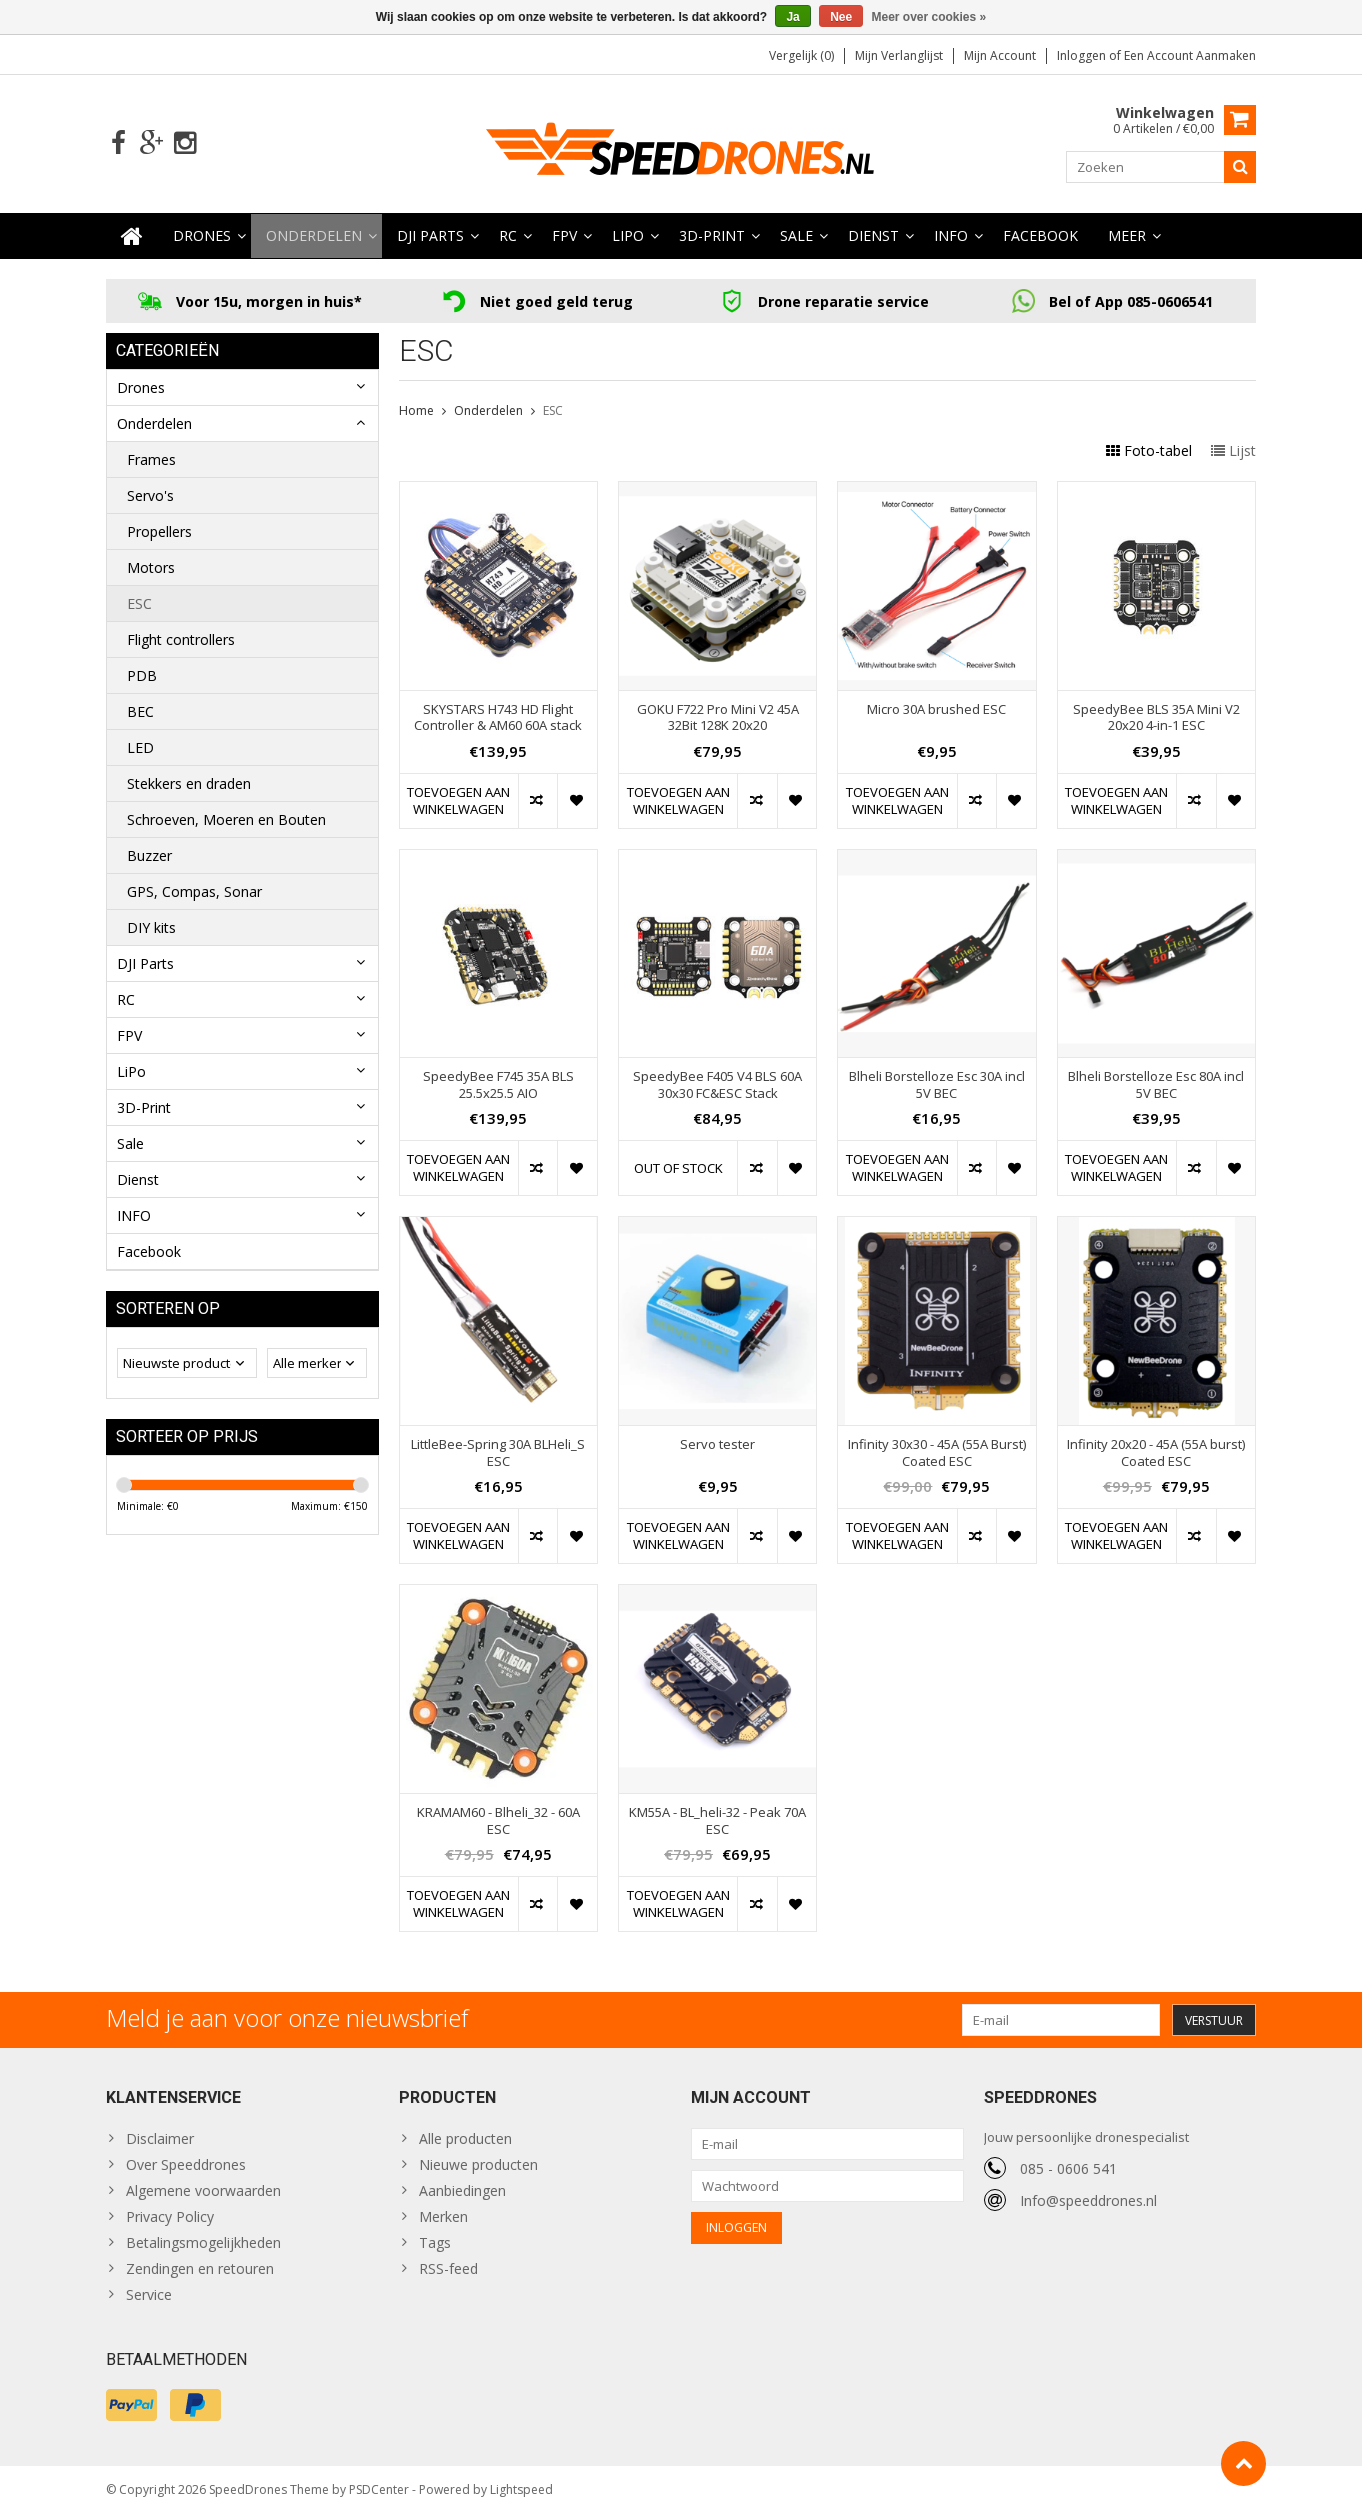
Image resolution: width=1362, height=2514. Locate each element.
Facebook (1040, 235)
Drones (202, 235)
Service (149, 2294)
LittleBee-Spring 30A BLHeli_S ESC (498, 1453)
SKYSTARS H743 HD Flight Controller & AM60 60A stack (498, 718)
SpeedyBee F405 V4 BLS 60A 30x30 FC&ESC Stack (717, 1085)
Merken (443, 2216)
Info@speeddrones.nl (1088, 2200)
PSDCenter (379, 2489)
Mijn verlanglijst (899, 55)
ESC (139, 603)
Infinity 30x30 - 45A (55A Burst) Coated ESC (937, 1453)
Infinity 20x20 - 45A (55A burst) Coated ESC (1156, 1453)
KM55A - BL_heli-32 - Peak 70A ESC (717, 1821)
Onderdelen (314, 235)
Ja (792, 17)
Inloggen (1083, 55)
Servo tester (717, 1444)
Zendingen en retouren (200, 2268)
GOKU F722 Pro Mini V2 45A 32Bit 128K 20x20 (718, 718)
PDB (142, 675)
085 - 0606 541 (1068, 2168)
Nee (841, 17)
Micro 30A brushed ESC (936, 709)
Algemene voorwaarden (203, 2190)
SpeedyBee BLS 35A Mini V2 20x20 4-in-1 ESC (1156, 718)
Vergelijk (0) (801, 55)
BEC (140, 711)
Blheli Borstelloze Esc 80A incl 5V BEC (1156, 1085)
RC (508, 235)
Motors (151, 567)
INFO (951, 235)
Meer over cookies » (929, 17)
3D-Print (712, 235)
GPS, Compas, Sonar (194, 891)
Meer (1127, 235)
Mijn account (1000, 55)
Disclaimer (160, 2138)
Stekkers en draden (189, 783)
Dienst (873, 235)
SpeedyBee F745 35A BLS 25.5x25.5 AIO (498, 1085)
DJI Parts (430, 235)
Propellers (159, 531)
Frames (151, 459)
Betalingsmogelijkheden (203, 2242)
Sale (796, 235)
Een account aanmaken (1190, 55)
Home (416, 410)
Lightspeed (521, 2489)
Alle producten (465, 2138)
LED (140, 747)
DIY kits (151, 927)
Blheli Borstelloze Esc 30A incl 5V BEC (937, 1085)
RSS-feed (448, 2268)
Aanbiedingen (462, 2190)
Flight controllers (181, 639)
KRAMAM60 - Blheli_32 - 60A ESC (498, 1821)
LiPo (628, 235)
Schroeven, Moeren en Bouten (226, 819)
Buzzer (149, 855)
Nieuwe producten (478, 2164)
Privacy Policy (170, 2216)
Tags (435, 2242)
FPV (564, 235)
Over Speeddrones (186, 2164)
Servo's (150, 495)
